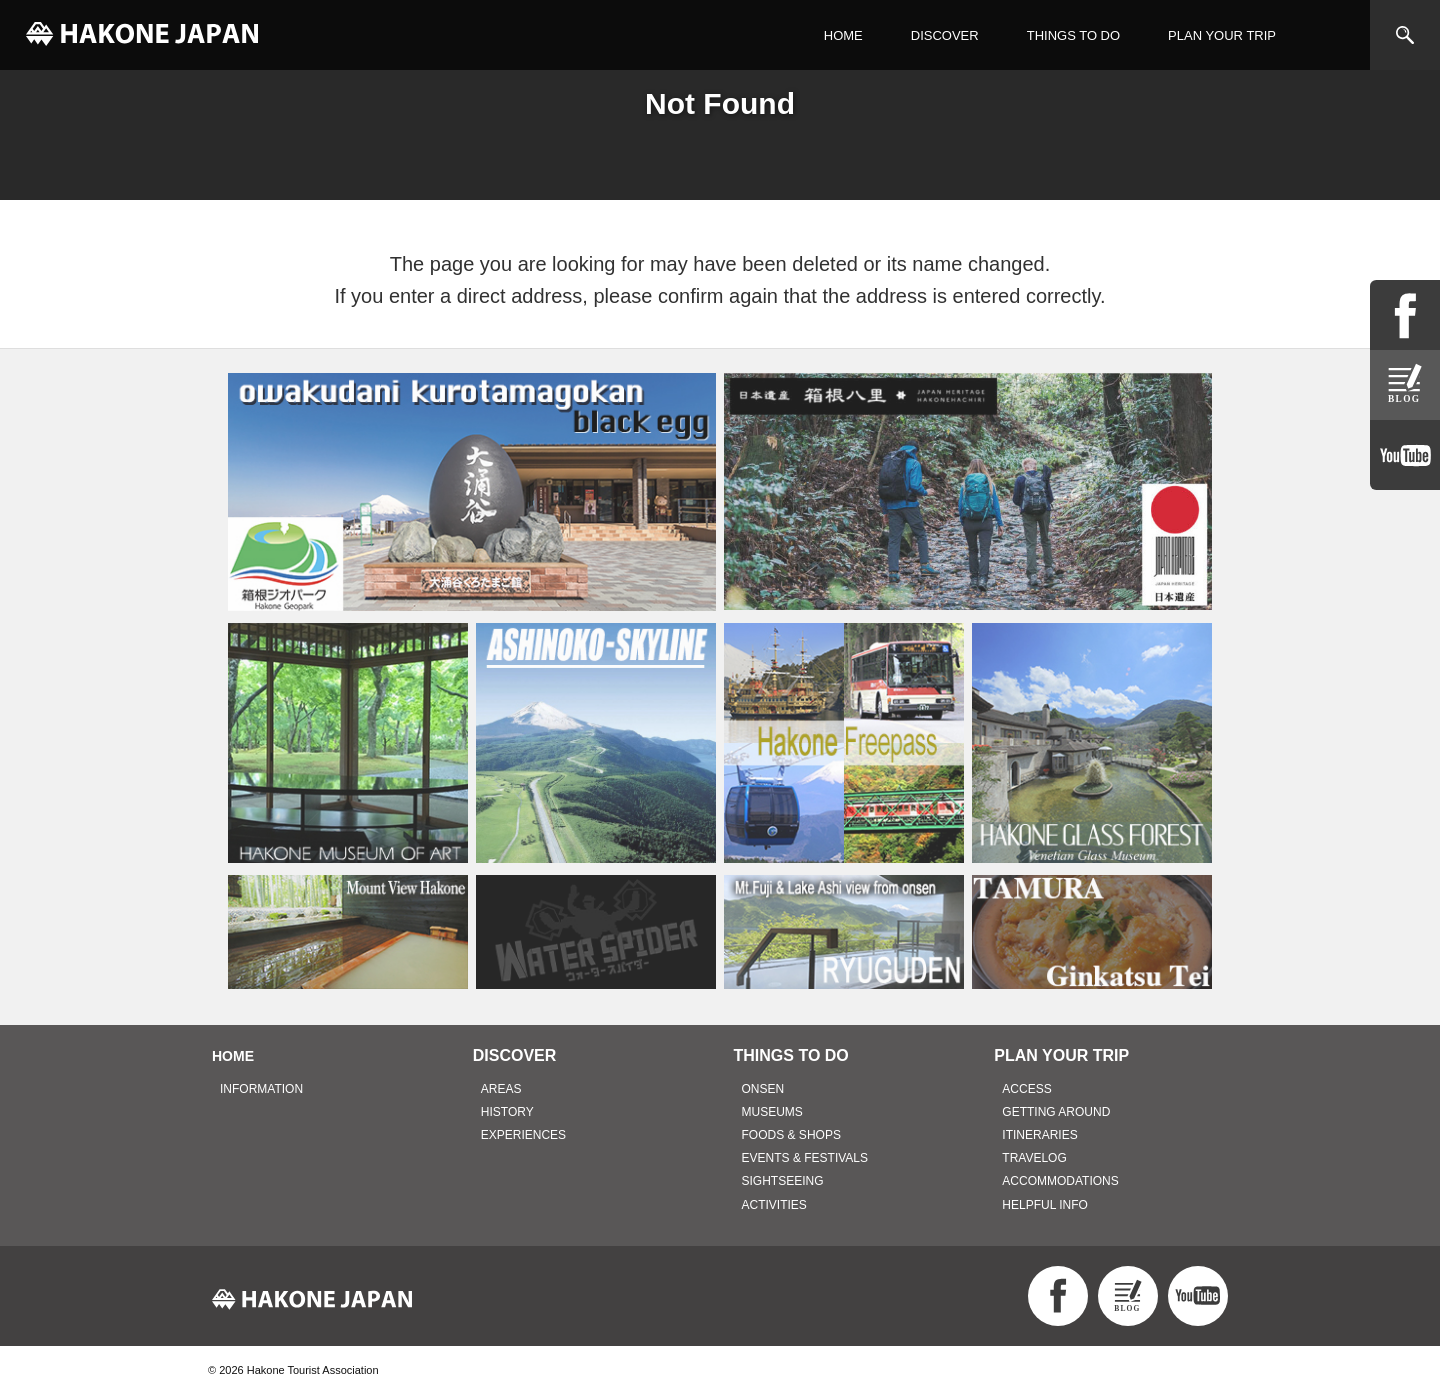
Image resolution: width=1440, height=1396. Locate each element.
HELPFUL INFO (1045, 1205)
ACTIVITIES (774, 1205)
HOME (843, 35)
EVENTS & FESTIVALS (805, 1158)
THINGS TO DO (1073, 35)
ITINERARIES (1039, 1135)
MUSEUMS (772, 1112)
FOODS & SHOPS (791, 1135)
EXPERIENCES (523, 1135)
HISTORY (507, 1112)
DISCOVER (945, 35)
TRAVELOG (1034, 1158)
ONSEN (763, 1089)
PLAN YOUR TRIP (1222, 35)
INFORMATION (261, 1089)
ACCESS (1026, 1089)
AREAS (501, 1089)
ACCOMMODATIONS (1060, 1181)
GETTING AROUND (1056, 1112)
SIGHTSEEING (783, 1181)
